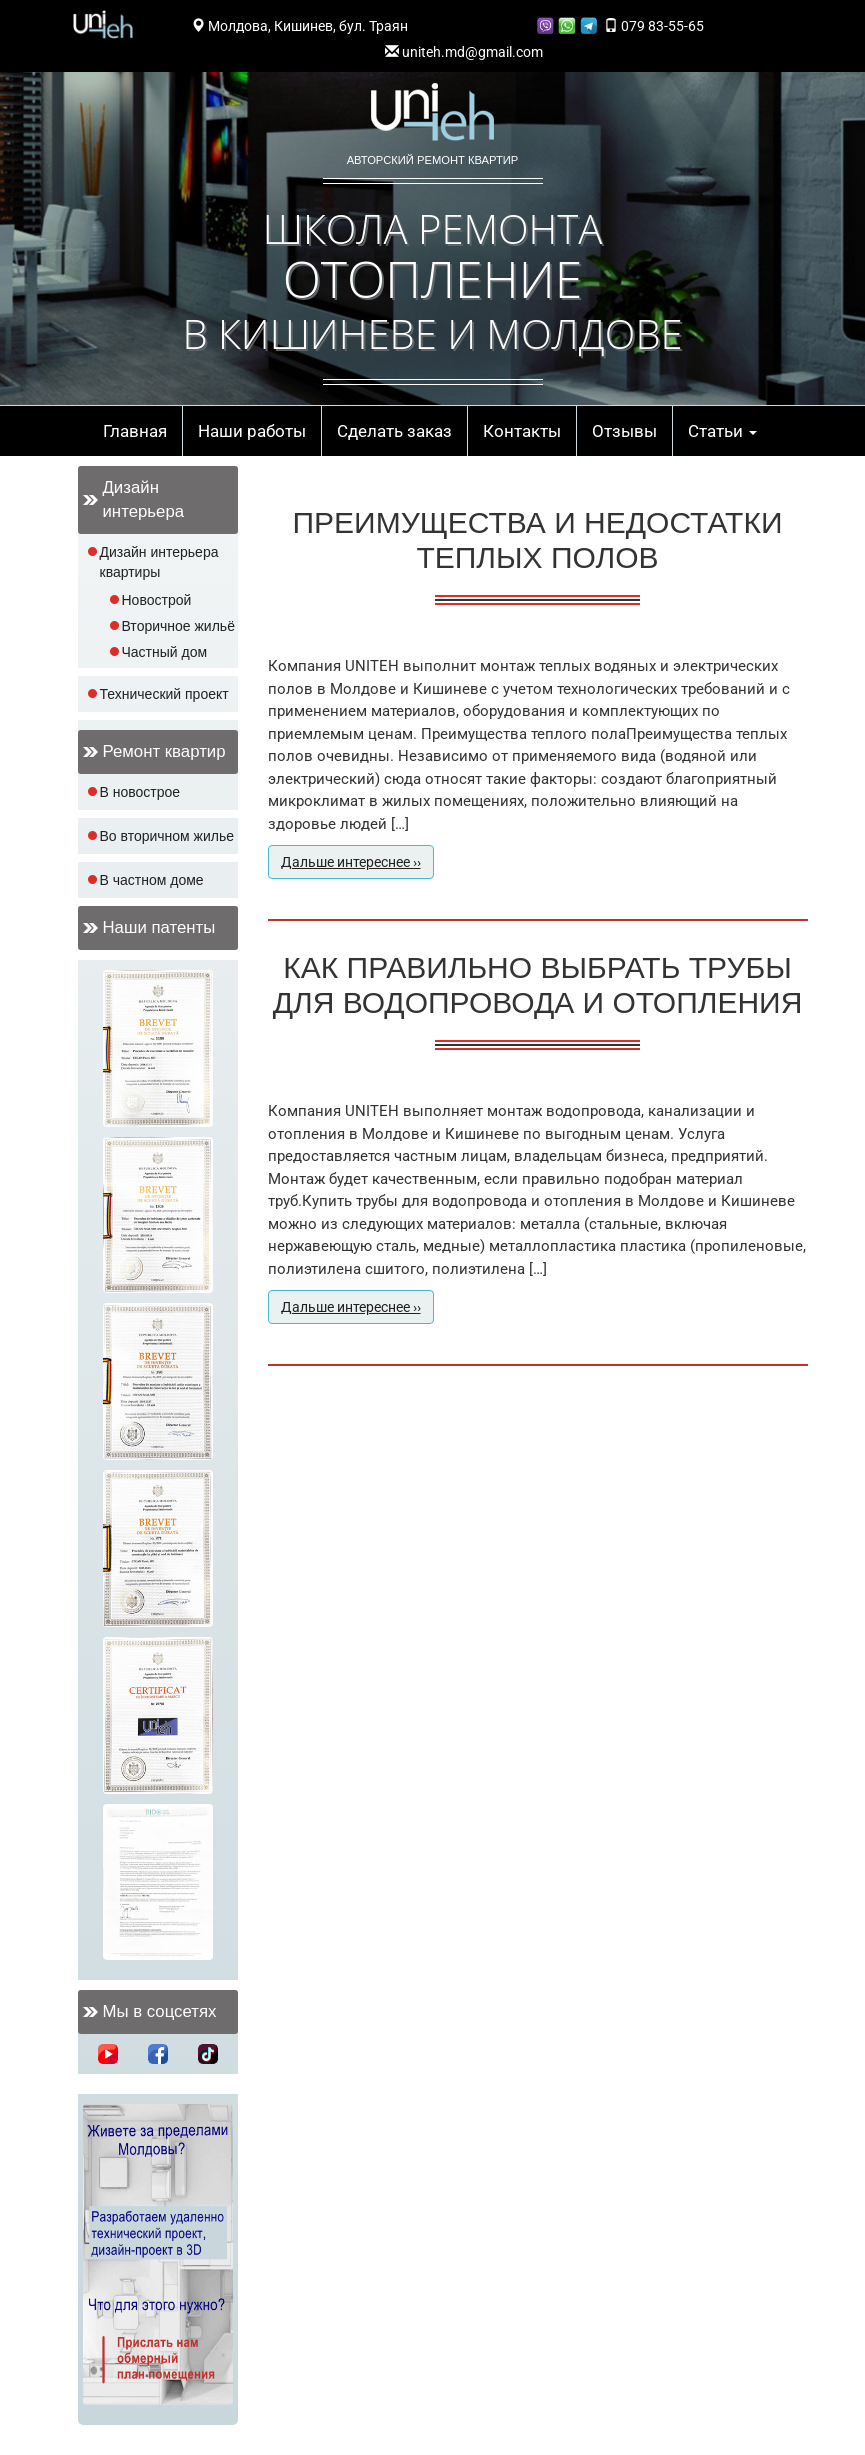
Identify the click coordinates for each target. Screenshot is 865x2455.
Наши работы (252, 431)
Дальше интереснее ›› (351, 862)
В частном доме (152, 880)
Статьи (722, 431)
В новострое (140, 792)
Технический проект (164, 694)
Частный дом (165, 652)
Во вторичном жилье (167, 836)
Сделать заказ (394, 431)
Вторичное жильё (178, 626)
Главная (135, 431)
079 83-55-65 (654, 26)
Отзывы (624, 431)
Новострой (157, 600)
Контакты (522, 431)
